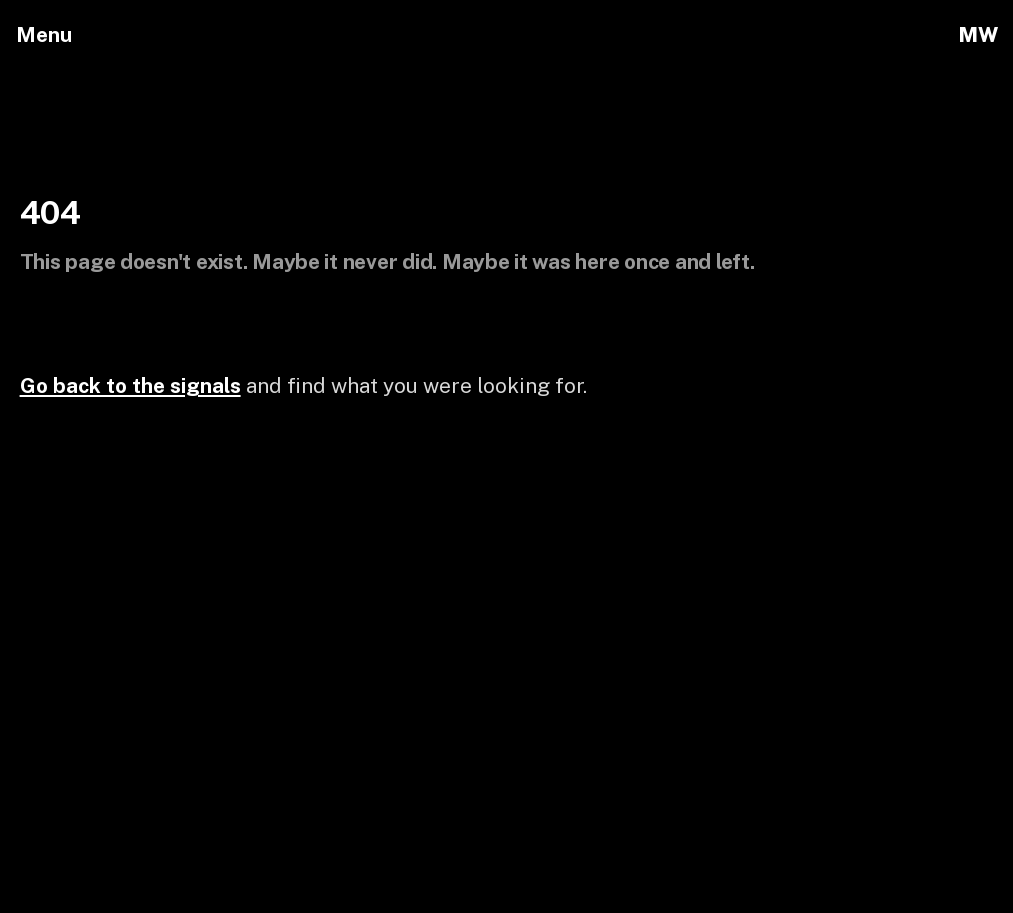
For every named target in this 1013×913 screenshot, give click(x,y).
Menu (44, 34)
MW (977, 34)
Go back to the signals (130, 385)
